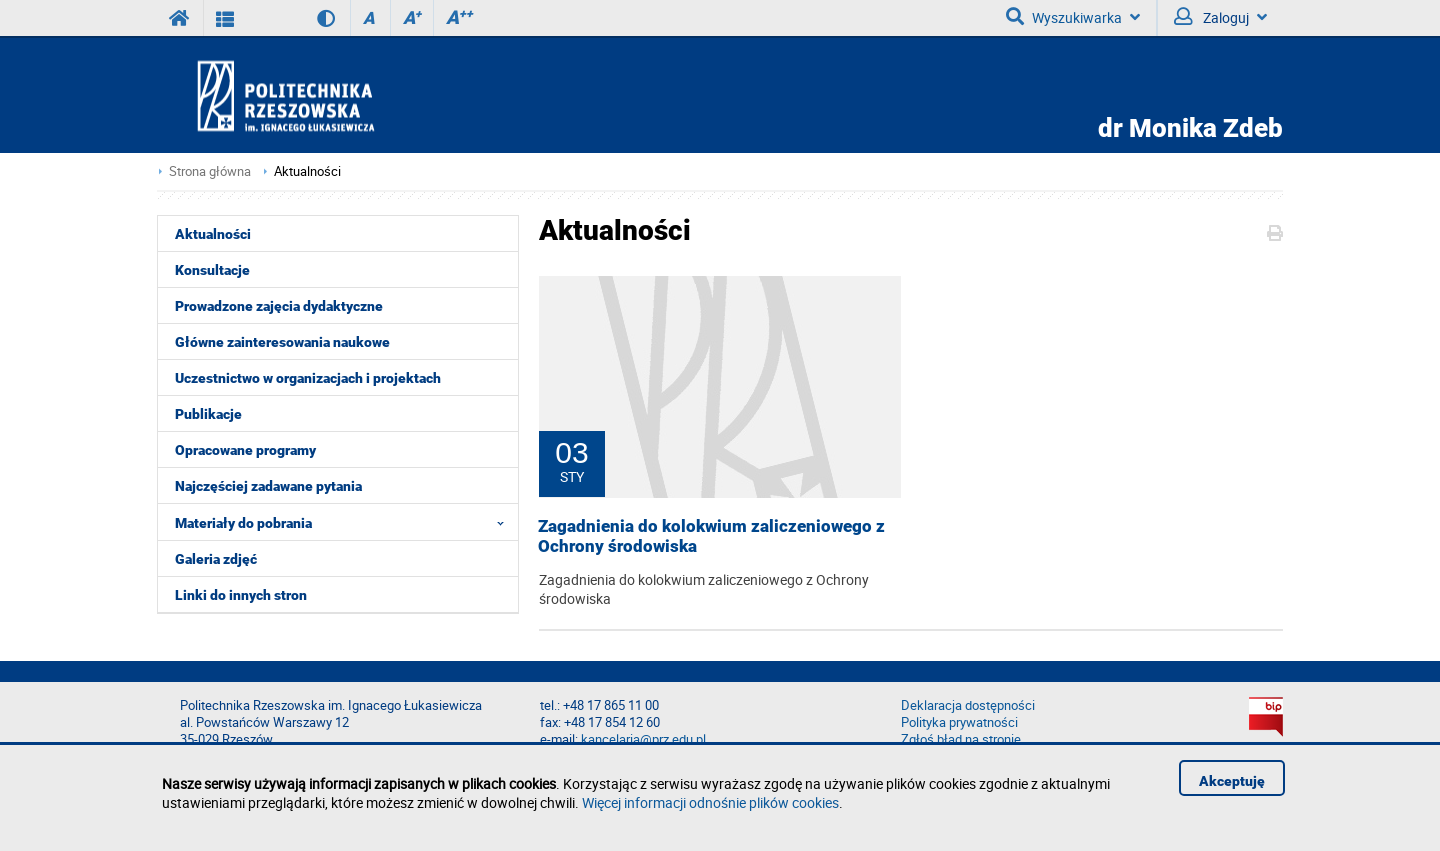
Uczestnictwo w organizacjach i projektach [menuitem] (308, 378)
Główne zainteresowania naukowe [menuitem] (282, 342)
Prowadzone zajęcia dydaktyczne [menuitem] (279, 306)
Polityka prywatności (959, 722)
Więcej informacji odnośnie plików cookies (710, 802)
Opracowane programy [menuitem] (245, 450)
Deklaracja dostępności (968, 705)
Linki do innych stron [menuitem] (241, 595)
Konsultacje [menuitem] (212, 270)
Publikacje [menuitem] (208, 414)
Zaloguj (1220, 17)
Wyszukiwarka (1073, 17)
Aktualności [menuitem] (213, 234)
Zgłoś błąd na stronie (961, 739)
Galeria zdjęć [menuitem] (216, 559)
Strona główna (210, 171)
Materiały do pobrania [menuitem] (345, 522)
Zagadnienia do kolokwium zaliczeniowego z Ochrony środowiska (711, 536)
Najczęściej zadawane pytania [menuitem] (268, 486)
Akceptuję (1232, 781)
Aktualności (307, 171)
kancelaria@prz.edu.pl (643, 739)
